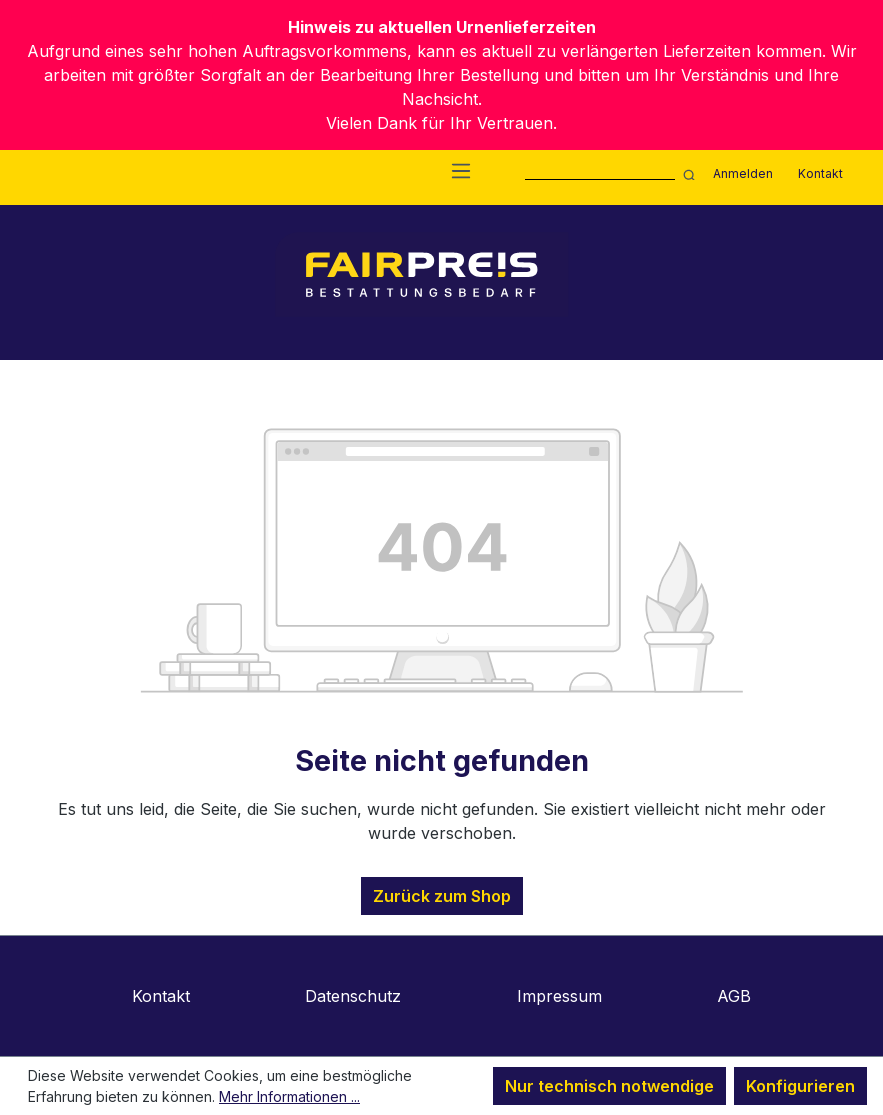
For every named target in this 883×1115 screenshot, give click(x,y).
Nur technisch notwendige (609, 1086)
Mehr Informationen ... (289, 1096)
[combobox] (600, 172)
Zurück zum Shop (442, 896)
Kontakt (820, 173)
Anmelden (743, 173)
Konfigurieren (800, 1086)
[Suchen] (686, 172)
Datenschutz (353, 996)
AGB (734, 996)
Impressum (559, 996)
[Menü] (461, 170)
